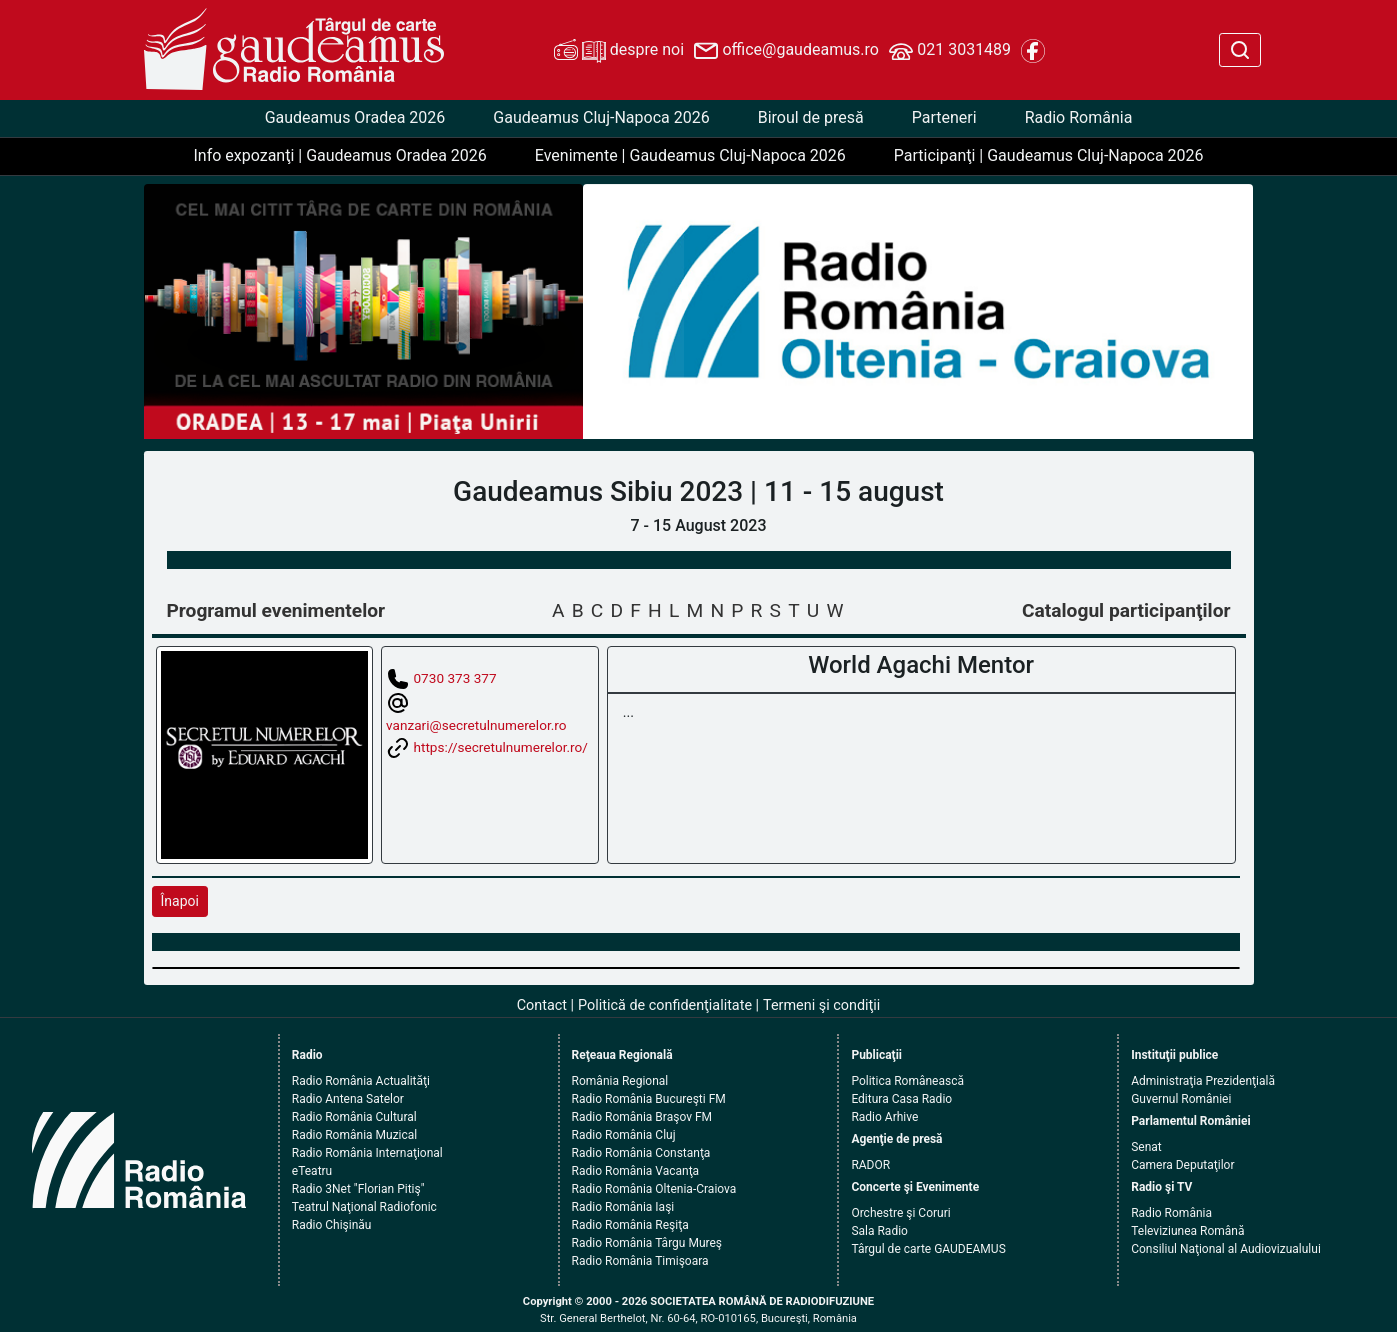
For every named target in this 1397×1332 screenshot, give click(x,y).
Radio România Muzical (354, 1135)
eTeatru (312, 1171)
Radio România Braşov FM (642, 1117)
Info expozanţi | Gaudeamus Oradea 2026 (339, 155)
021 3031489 (950, 51)
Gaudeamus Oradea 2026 (355, 117)
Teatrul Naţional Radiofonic (364, 1207)
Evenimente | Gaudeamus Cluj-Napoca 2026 (690, 155)
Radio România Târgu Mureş (647, 1243)
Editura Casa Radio (901, 1099)
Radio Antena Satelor (348, 1099)
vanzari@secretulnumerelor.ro (476, 725)
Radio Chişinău (332, 1225)
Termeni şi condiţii (821, 1005)
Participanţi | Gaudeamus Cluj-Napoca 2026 (1049, 155)
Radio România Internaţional (367, 1153)
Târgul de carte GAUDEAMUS (928, 1249)
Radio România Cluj (624, 1135)
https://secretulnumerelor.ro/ (500, 746)
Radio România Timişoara (640, 1261)
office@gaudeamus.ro (786, 51)
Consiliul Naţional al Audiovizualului (1226, 1249)
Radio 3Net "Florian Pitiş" (358, 1189)
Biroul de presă (811, 117)
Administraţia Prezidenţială (1203, 1081)
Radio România (1079, 117)
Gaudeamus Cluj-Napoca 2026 (601, 117)
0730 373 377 (454, 678)
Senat (1146, 1147)
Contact (542, 1005)
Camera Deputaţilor (1182, 1165)
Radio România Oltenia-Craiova (654, 1189)
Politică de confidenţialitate (665, 1005)
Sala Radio (879, 1231)
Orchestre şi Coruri (900, 1213)
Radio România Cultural (354, 1117)
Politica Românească (907, 1081)
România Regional (620, 1081)
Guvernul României (1181, 1099)
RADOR (870, 1165)
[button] (633, 311)
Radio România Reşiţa (630, 1225)
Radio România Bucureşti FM (649, 1099)
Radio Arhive (884, 1117)
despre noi (619, 51)
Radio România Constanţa (641, 1153)
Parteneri (944, 117)
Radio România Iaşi (623, 1207)
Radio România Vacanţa (636, 1171)
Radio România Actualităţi (361, 1081)
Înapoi (180, 901)
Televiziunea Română (1187, 1231)
